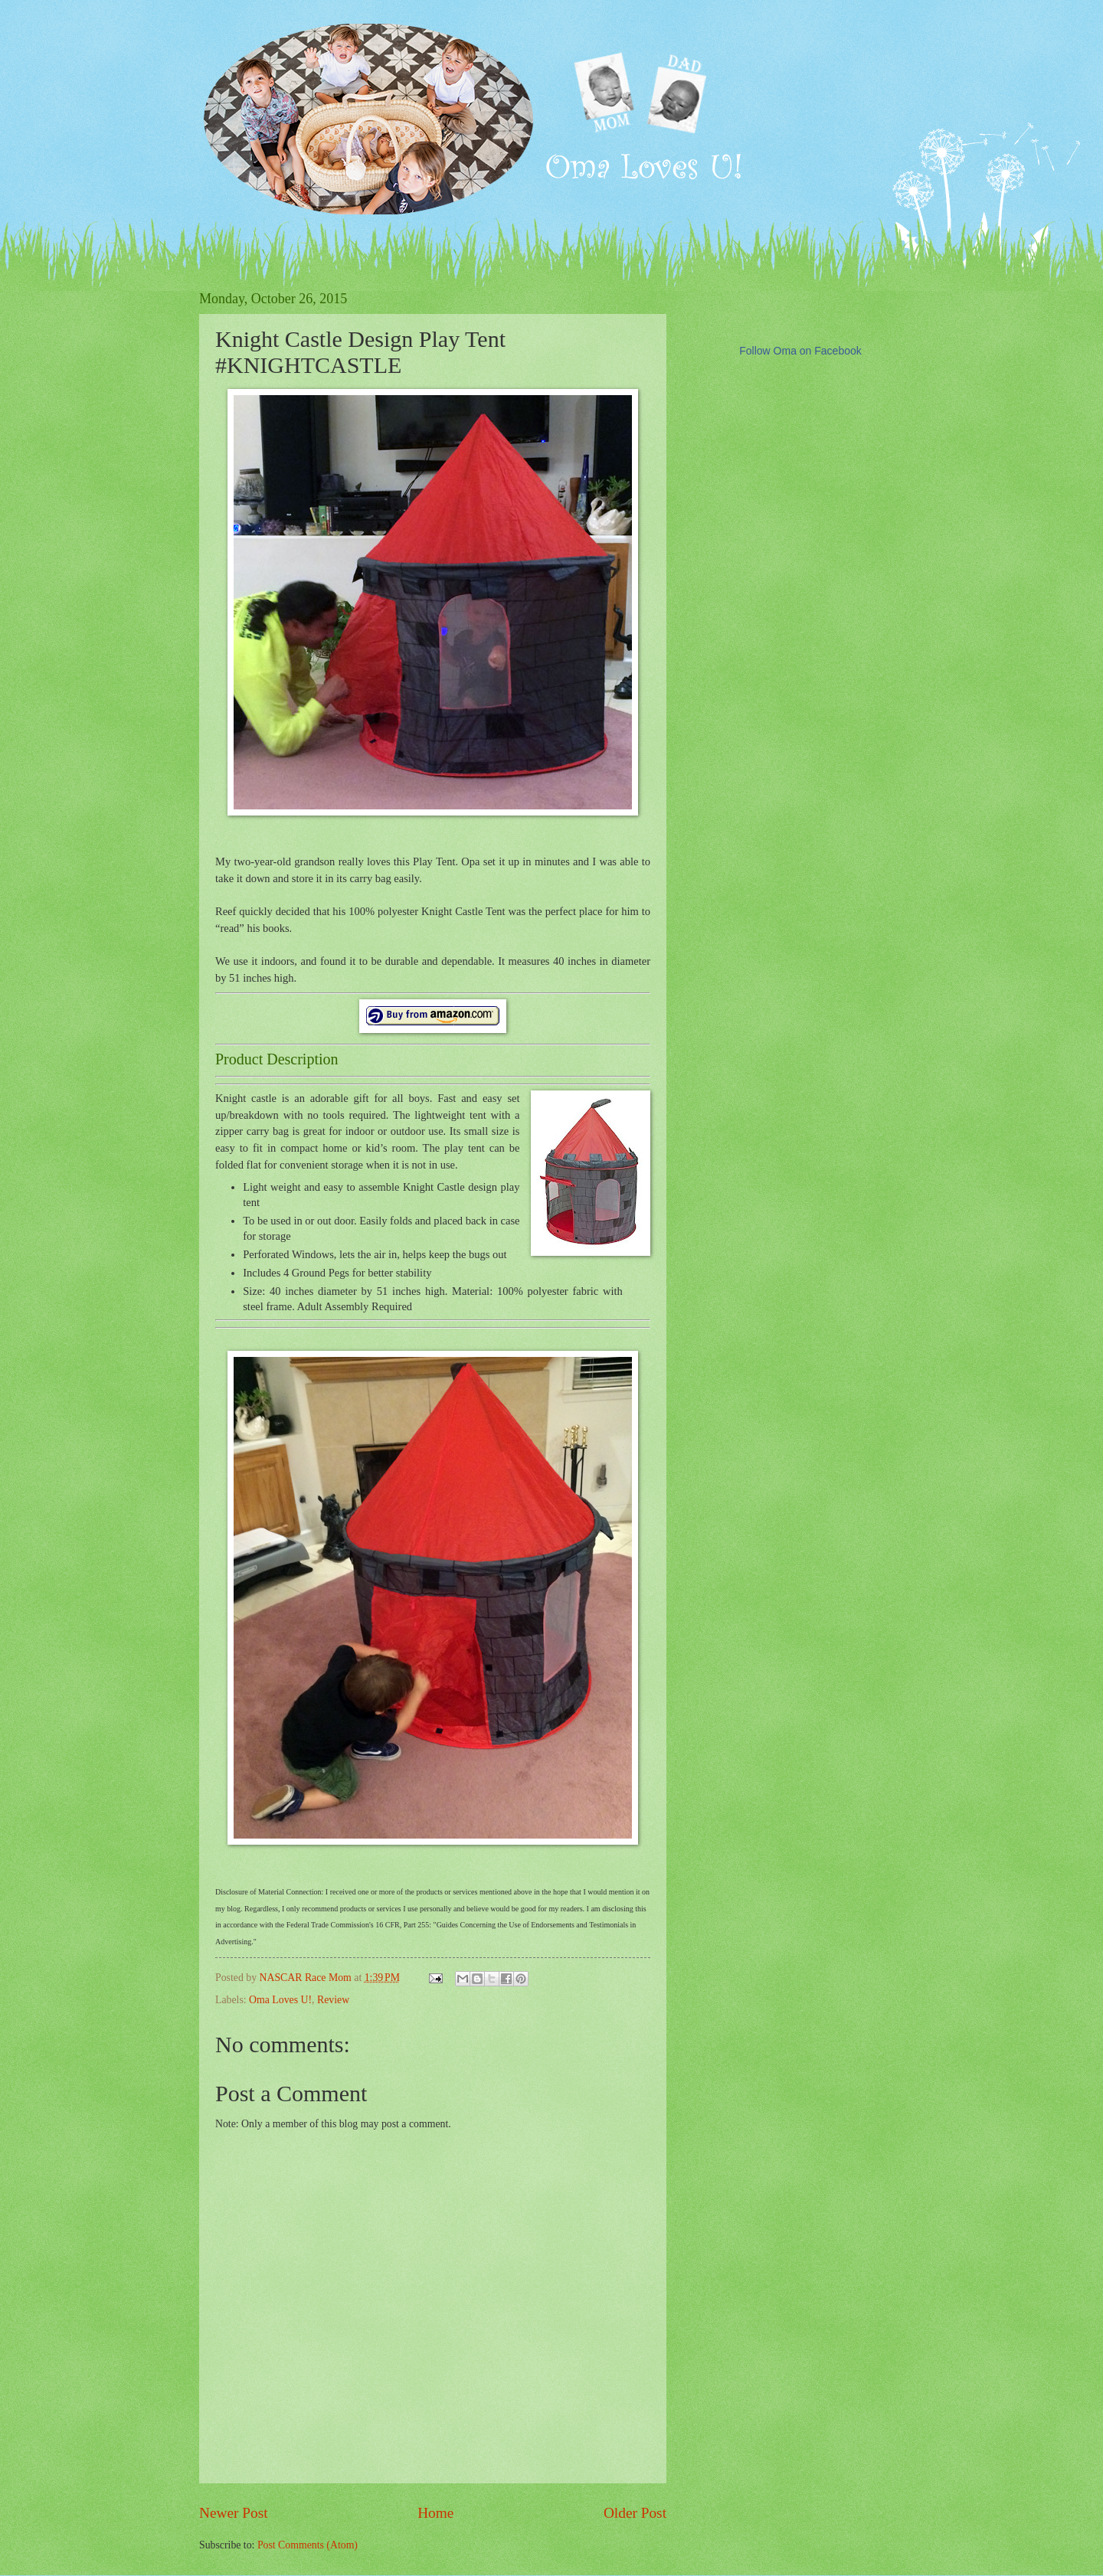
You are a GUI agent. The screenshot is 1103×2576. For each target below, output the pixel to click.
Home (435, 2513)
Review (333, 2000)
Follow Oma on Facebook (800, 351)
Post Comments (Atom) (307, 2545)
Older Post (635, 2513)
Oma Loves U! (280, 2000)
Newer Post (233, 2513)
